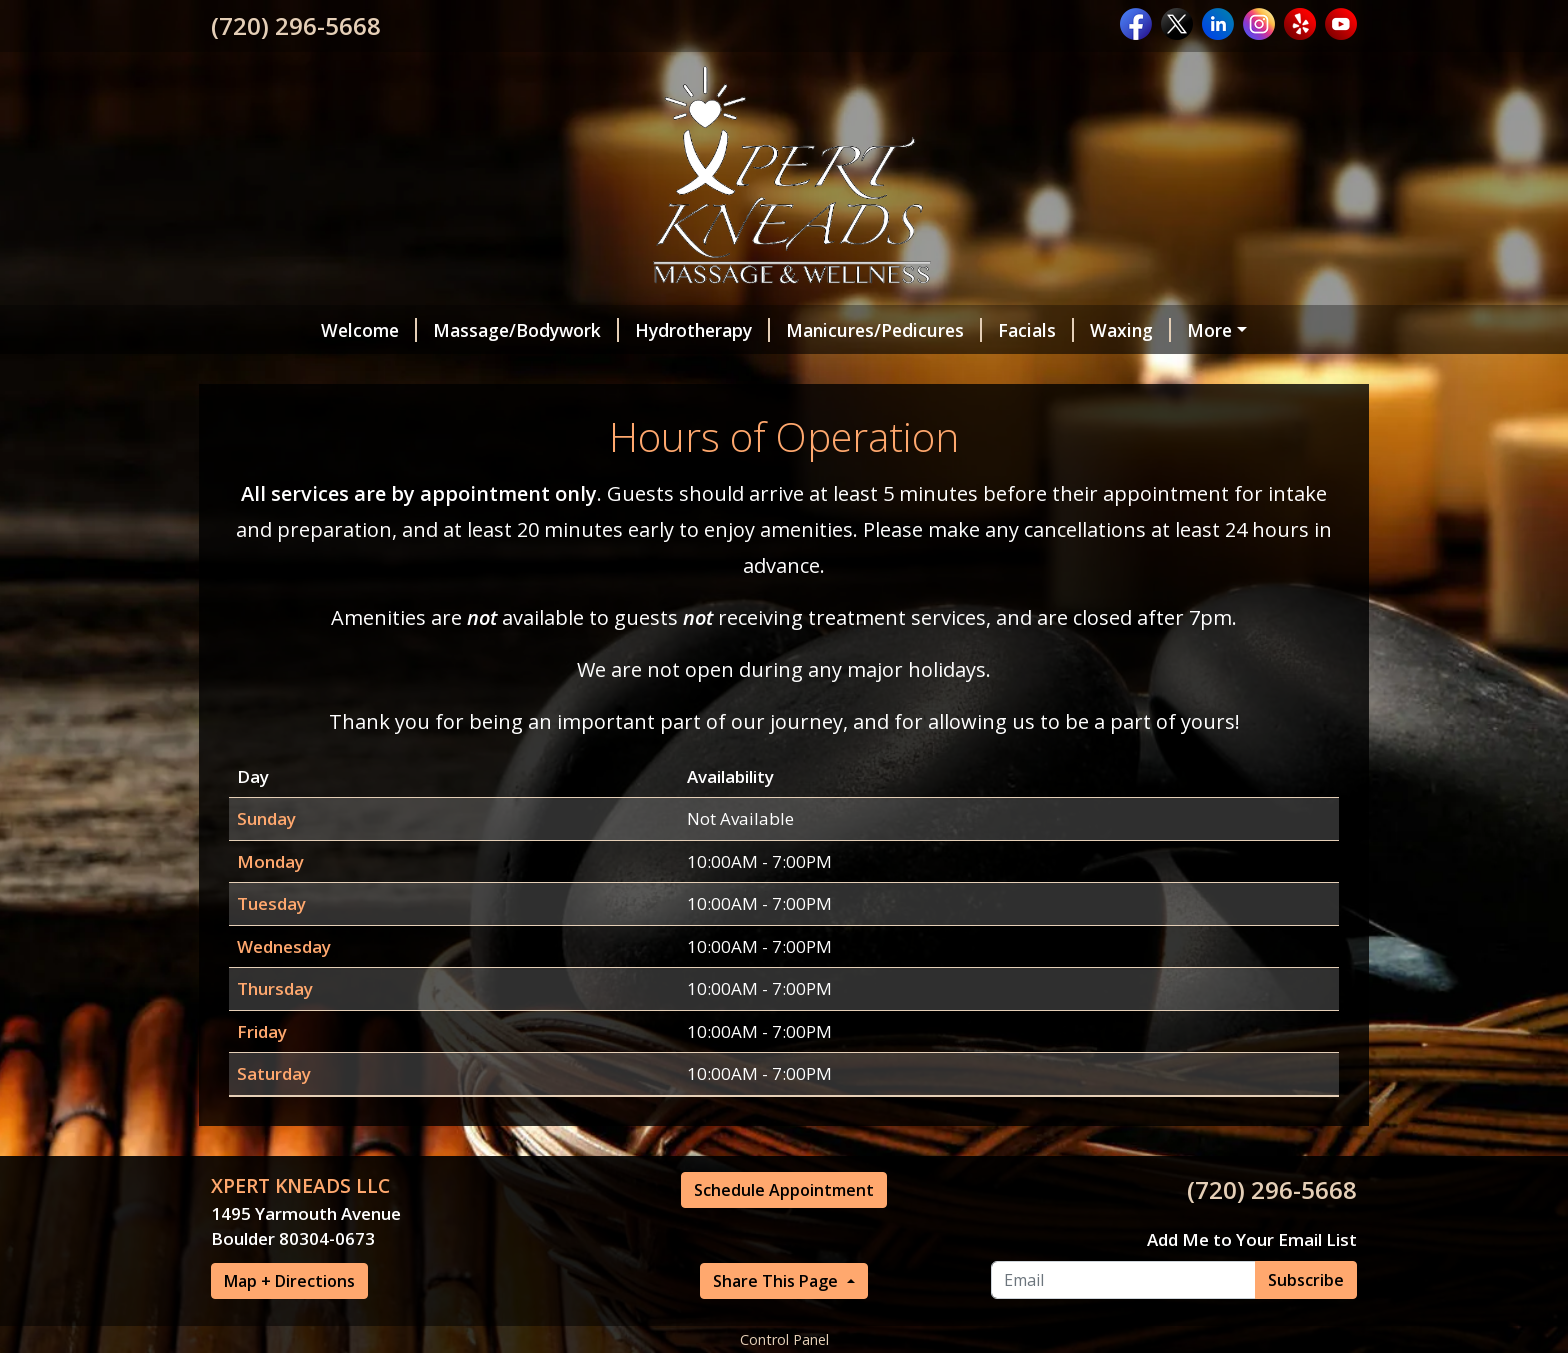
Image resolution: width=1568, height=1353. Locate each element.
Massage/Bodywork (432, 330)
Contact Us (274, 414)
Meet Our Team (303, 372)
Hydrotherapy (608, 330)
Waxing (1036, 330)
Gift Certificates (845, 372)
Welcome (275, 330)
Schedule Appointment (646, 372)
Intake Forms (460, 372)
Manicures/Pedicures (790, 330)
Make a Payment (1218, 372)
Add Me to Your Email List (1252, 1324)
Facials (942, 330)
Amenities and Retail (1189, 330)
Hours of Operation (1030, 372)
